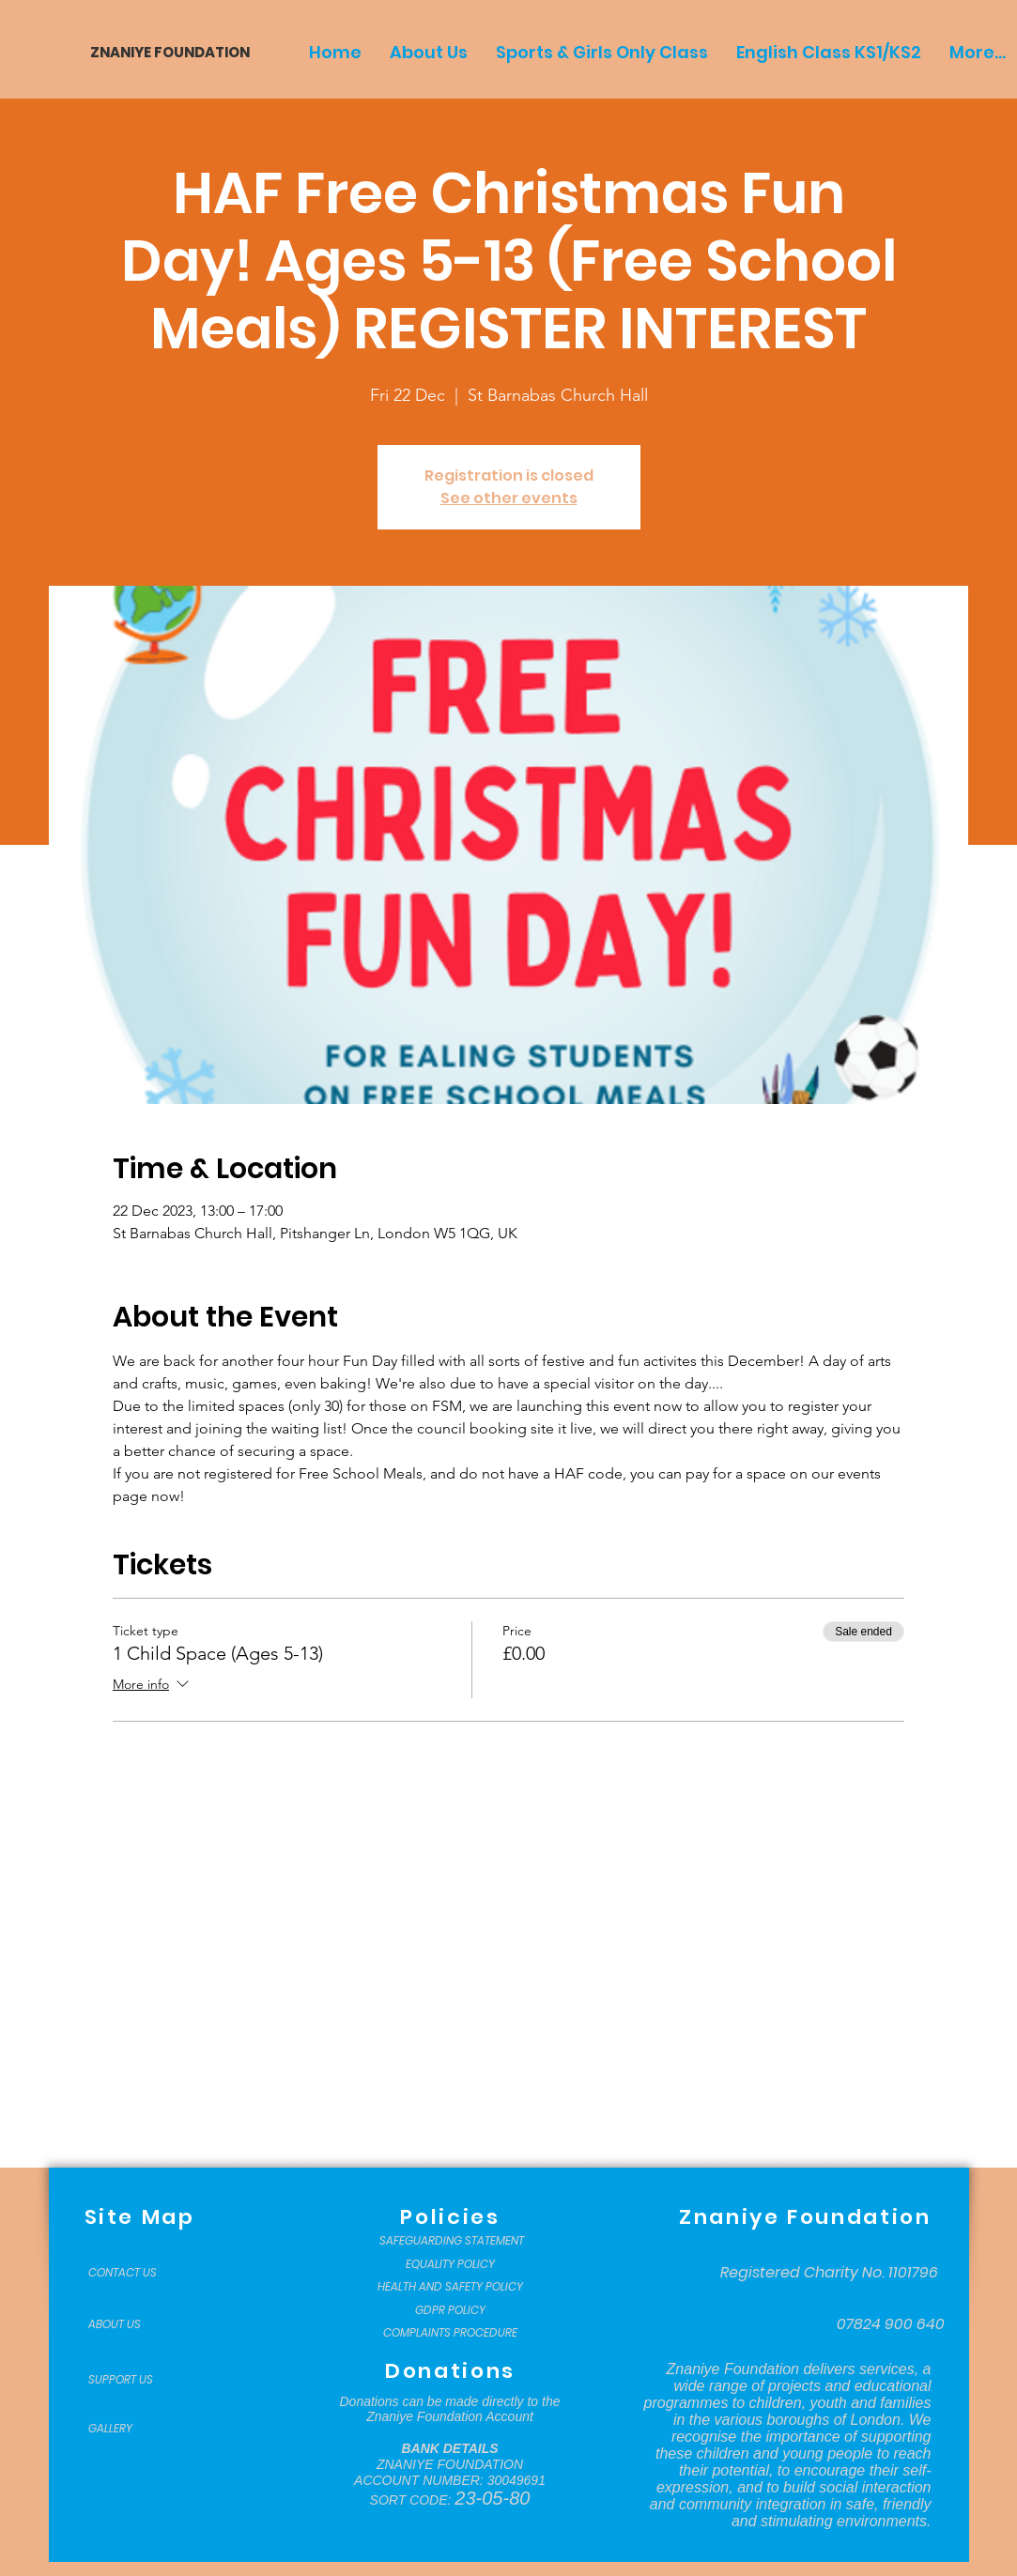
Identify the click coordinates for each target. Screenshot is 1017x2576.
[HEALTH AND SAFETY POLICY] (450, 2287)
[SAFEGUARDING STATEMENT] (452, 2241)
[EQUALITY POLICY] (450, 2264)
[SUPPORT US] (135, 2380)
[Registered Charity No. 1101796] (829, 2273)
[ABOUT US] (135, 2324)
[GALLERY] (135, 2428)
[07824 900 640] (891, 2324)
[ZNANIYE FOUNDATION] (163, 52)
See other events (509, 498)
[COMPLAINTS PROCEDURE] (450, 2333)
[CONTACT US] (135, 2273)
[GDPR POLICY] (450, 2310)
